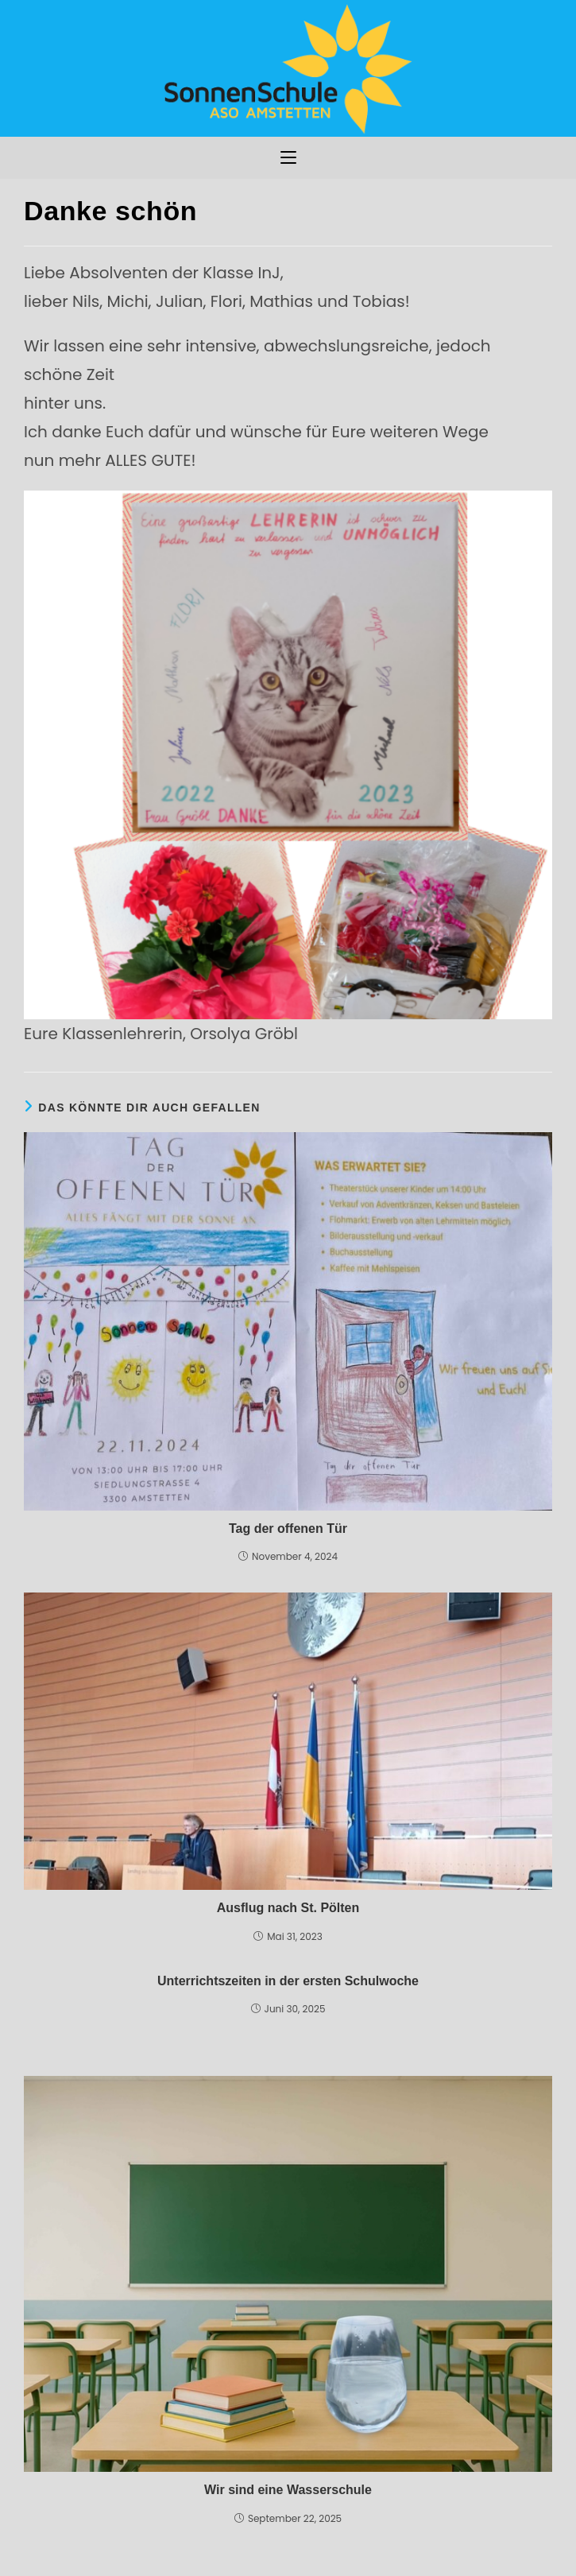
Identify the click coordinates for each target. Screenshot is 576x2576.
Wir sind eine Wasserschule (288, 2489)
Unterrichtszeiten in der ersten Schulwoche (288, 1981)
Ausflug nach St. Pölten (288, 1908)
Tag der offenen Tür (288, 1528)
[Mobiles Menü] (288, 158)
